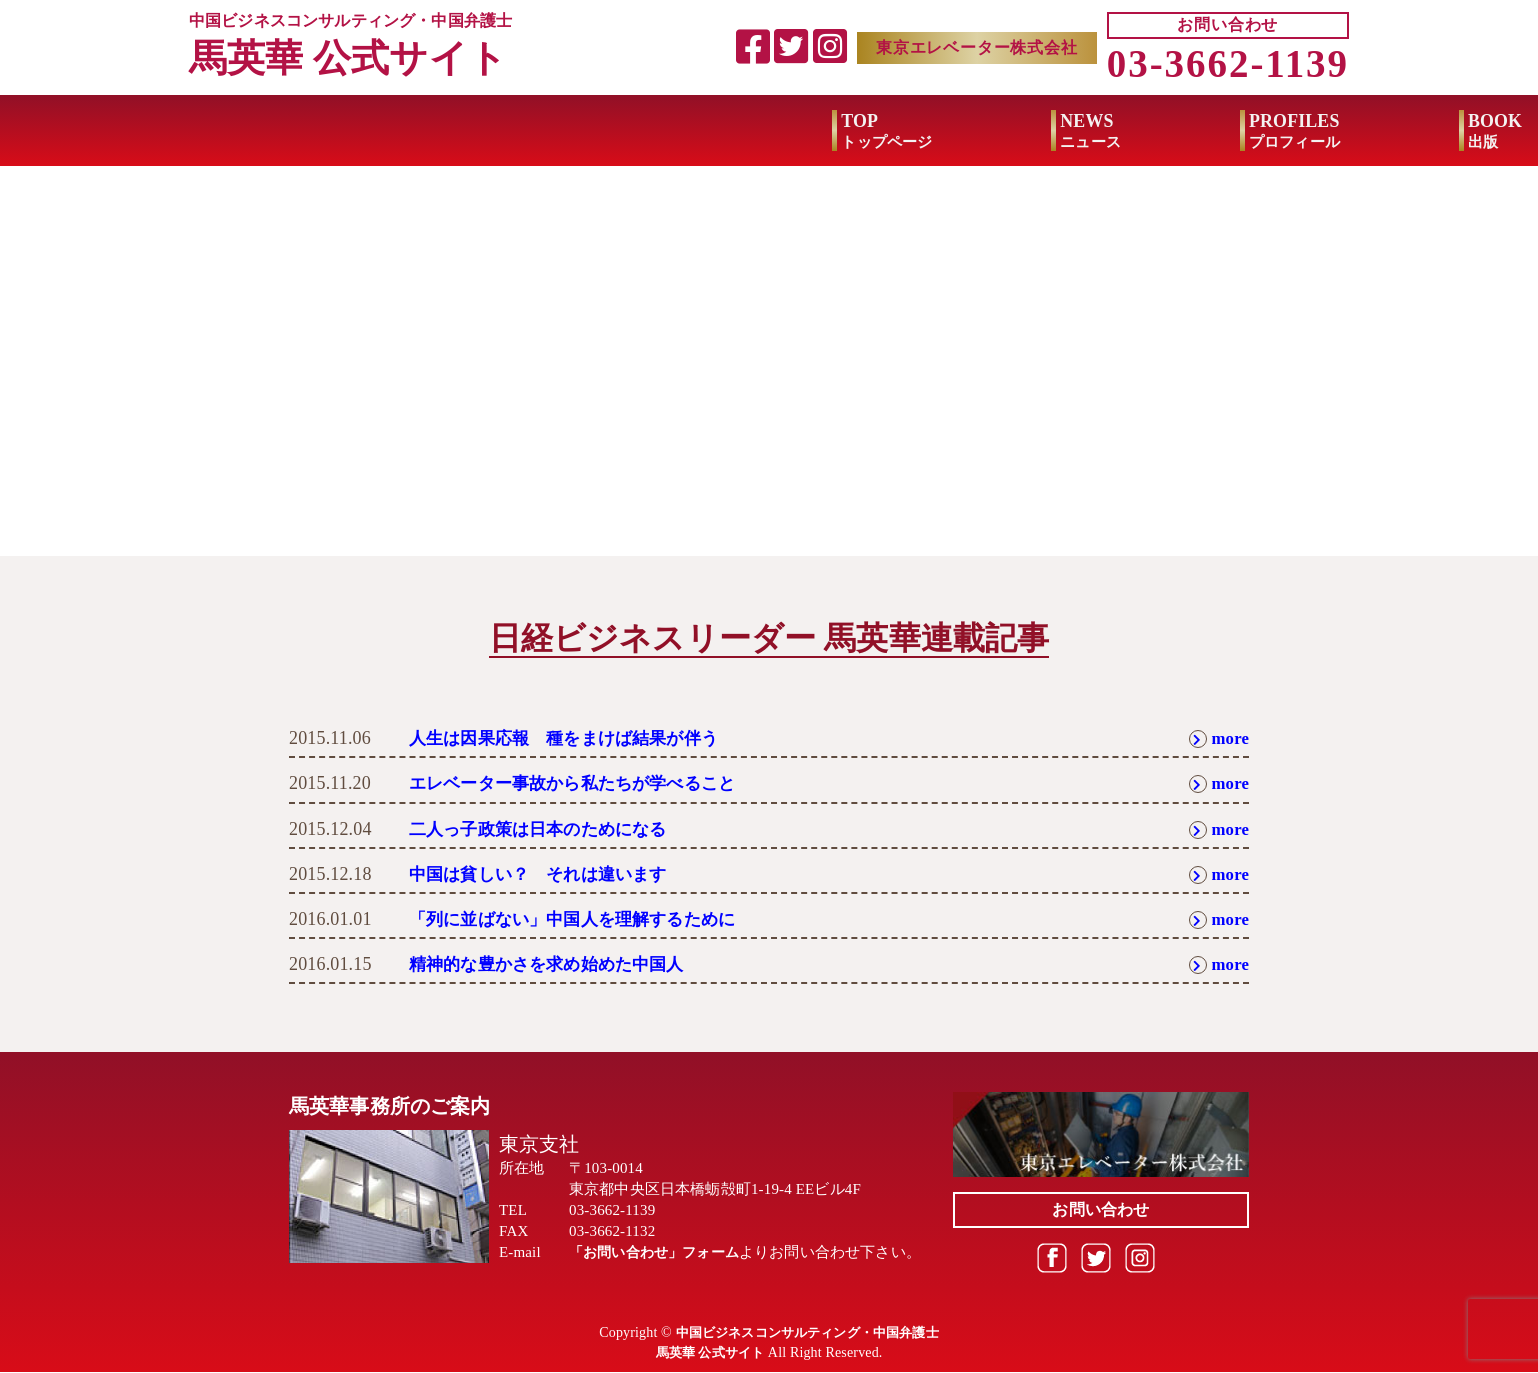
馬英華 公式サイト (352, 58)
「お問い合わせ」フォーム (660, 1253)
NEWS (448, 132)
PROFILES (651, 132)
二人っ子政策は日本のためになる (545, 829)
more (1217, 738)
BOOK (852, 132)
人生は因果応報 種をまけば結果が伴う (572, 738)
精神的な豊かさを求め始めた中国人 (554, 964)
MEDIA (1038, 132)
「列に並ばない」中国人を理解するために (581, 919)
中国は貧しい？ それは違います (545, 874)
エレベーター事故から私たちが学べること (581, 784)
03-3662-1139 (1228, 64)
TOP (244, 132)
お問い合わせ (1227, 25)
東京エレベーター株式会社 (977, 47)
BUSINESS (1273, 132)
